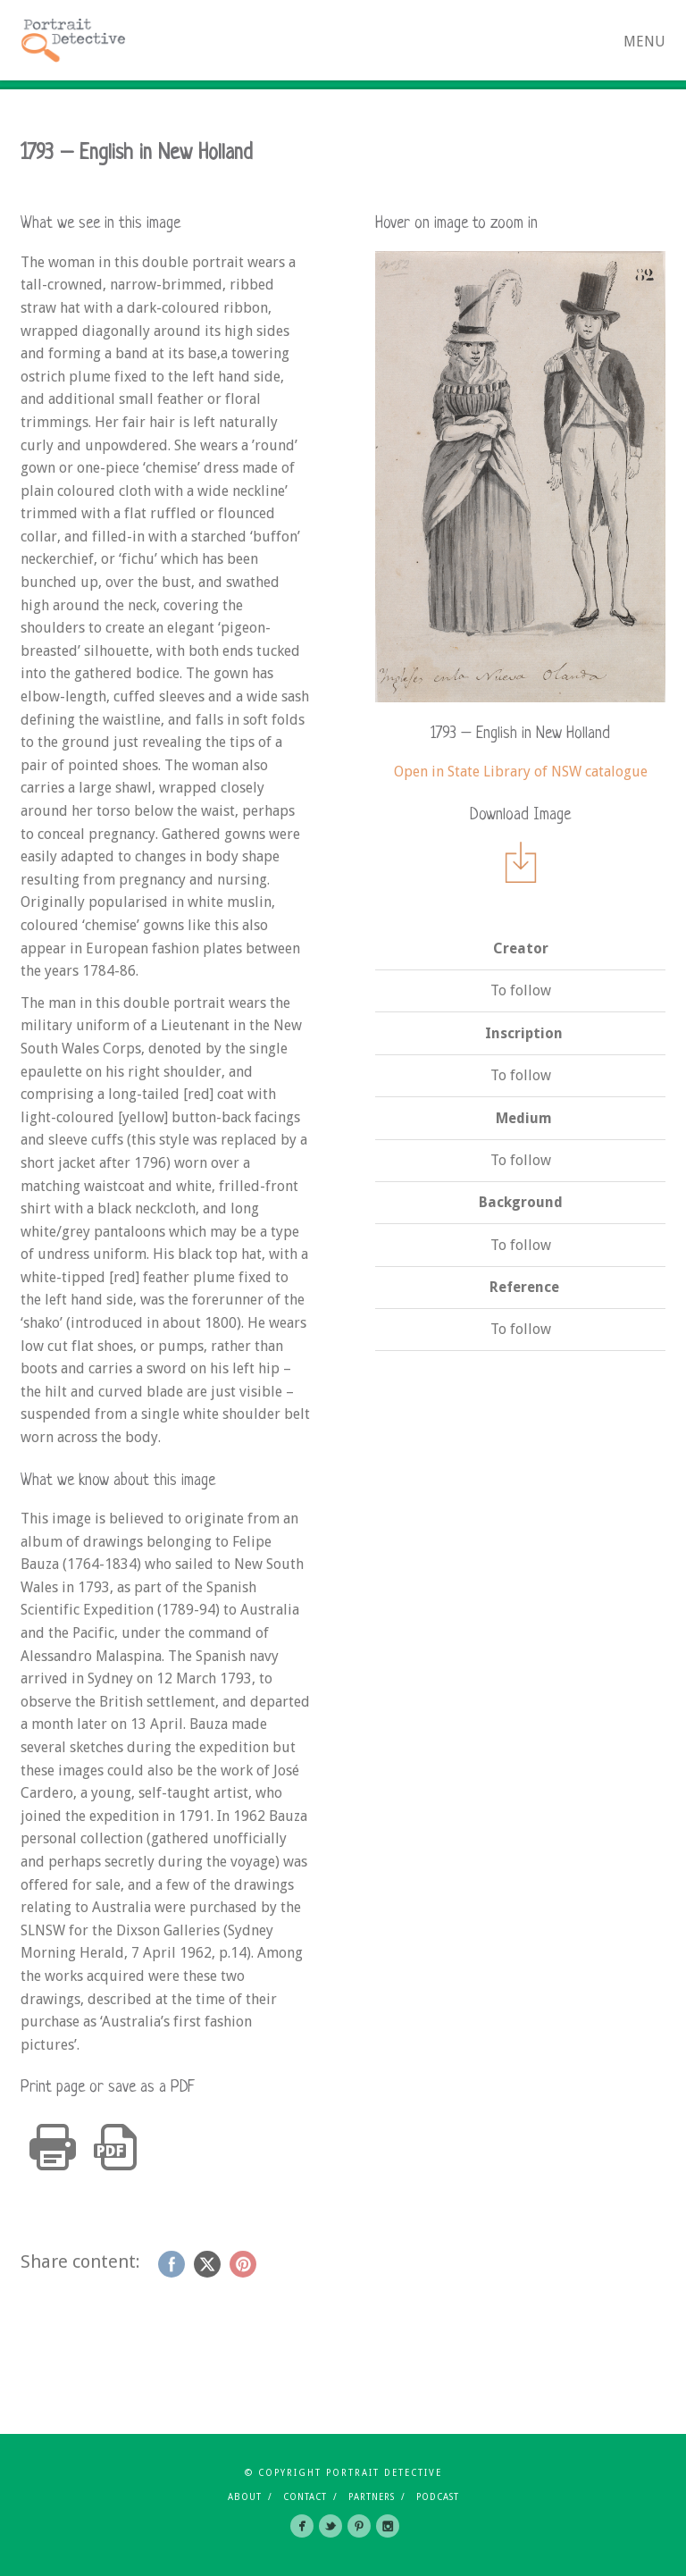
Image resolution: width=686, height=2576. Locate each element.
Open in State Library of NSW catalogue (521, 771)
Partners (371, 2497)
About (245, 2497)
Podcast (437, 2497)
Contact (305, 2497)
